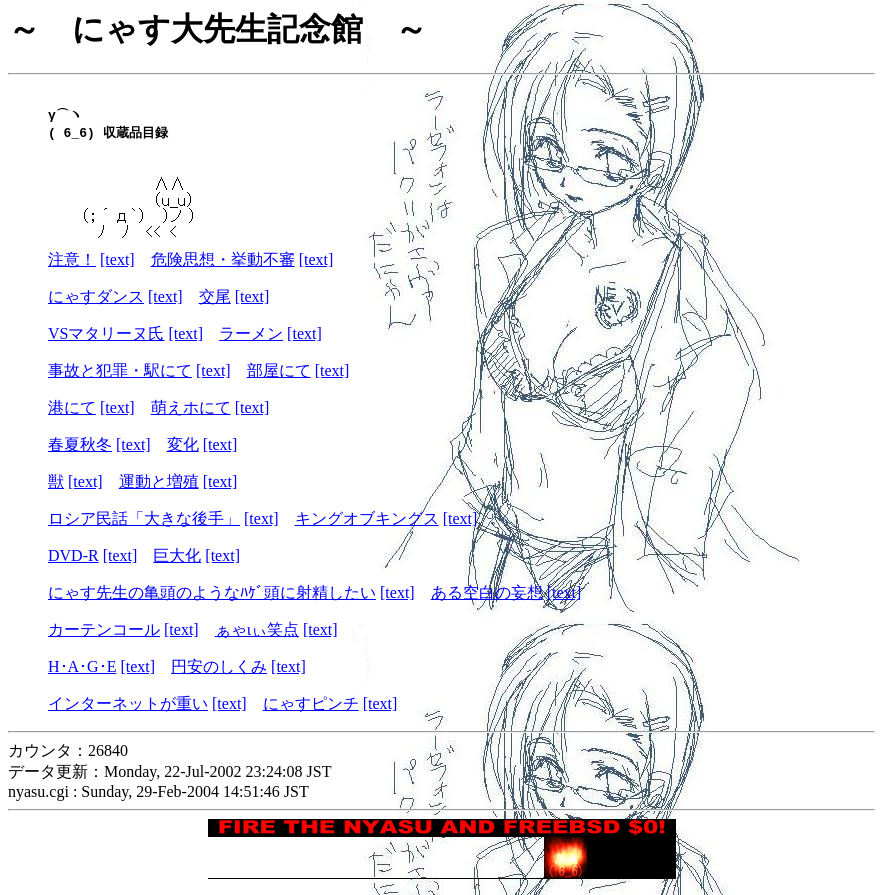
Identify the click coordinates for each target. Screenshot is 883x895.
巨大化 (177, 563)
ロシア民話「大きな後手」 (144, 526)
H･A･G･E (82, 674)
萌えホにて (191, 415)
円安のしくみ (219, 674)
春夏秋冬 (80, 452)
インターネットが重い (128, 711)
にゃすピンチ (311, 711)
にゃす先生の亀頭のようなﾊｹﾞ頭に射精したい (212, 600)
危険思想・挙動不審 (223, 267)
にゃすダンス (96, 304)
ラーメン (251, 341)
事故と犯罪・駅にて (120, 378)
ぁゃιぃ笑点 (257, 637)
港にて (72, 415)
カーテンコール (104, 637)
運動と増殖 (159, 489)
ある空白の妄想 (487, 600)
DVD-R (73, 563)
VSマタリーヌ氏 (106, 341)
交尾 (215, 304)
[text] (117, 267)
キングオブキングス (367, 526)
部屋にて (279, 378)
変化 (183, 452)
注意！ (72, 267)
